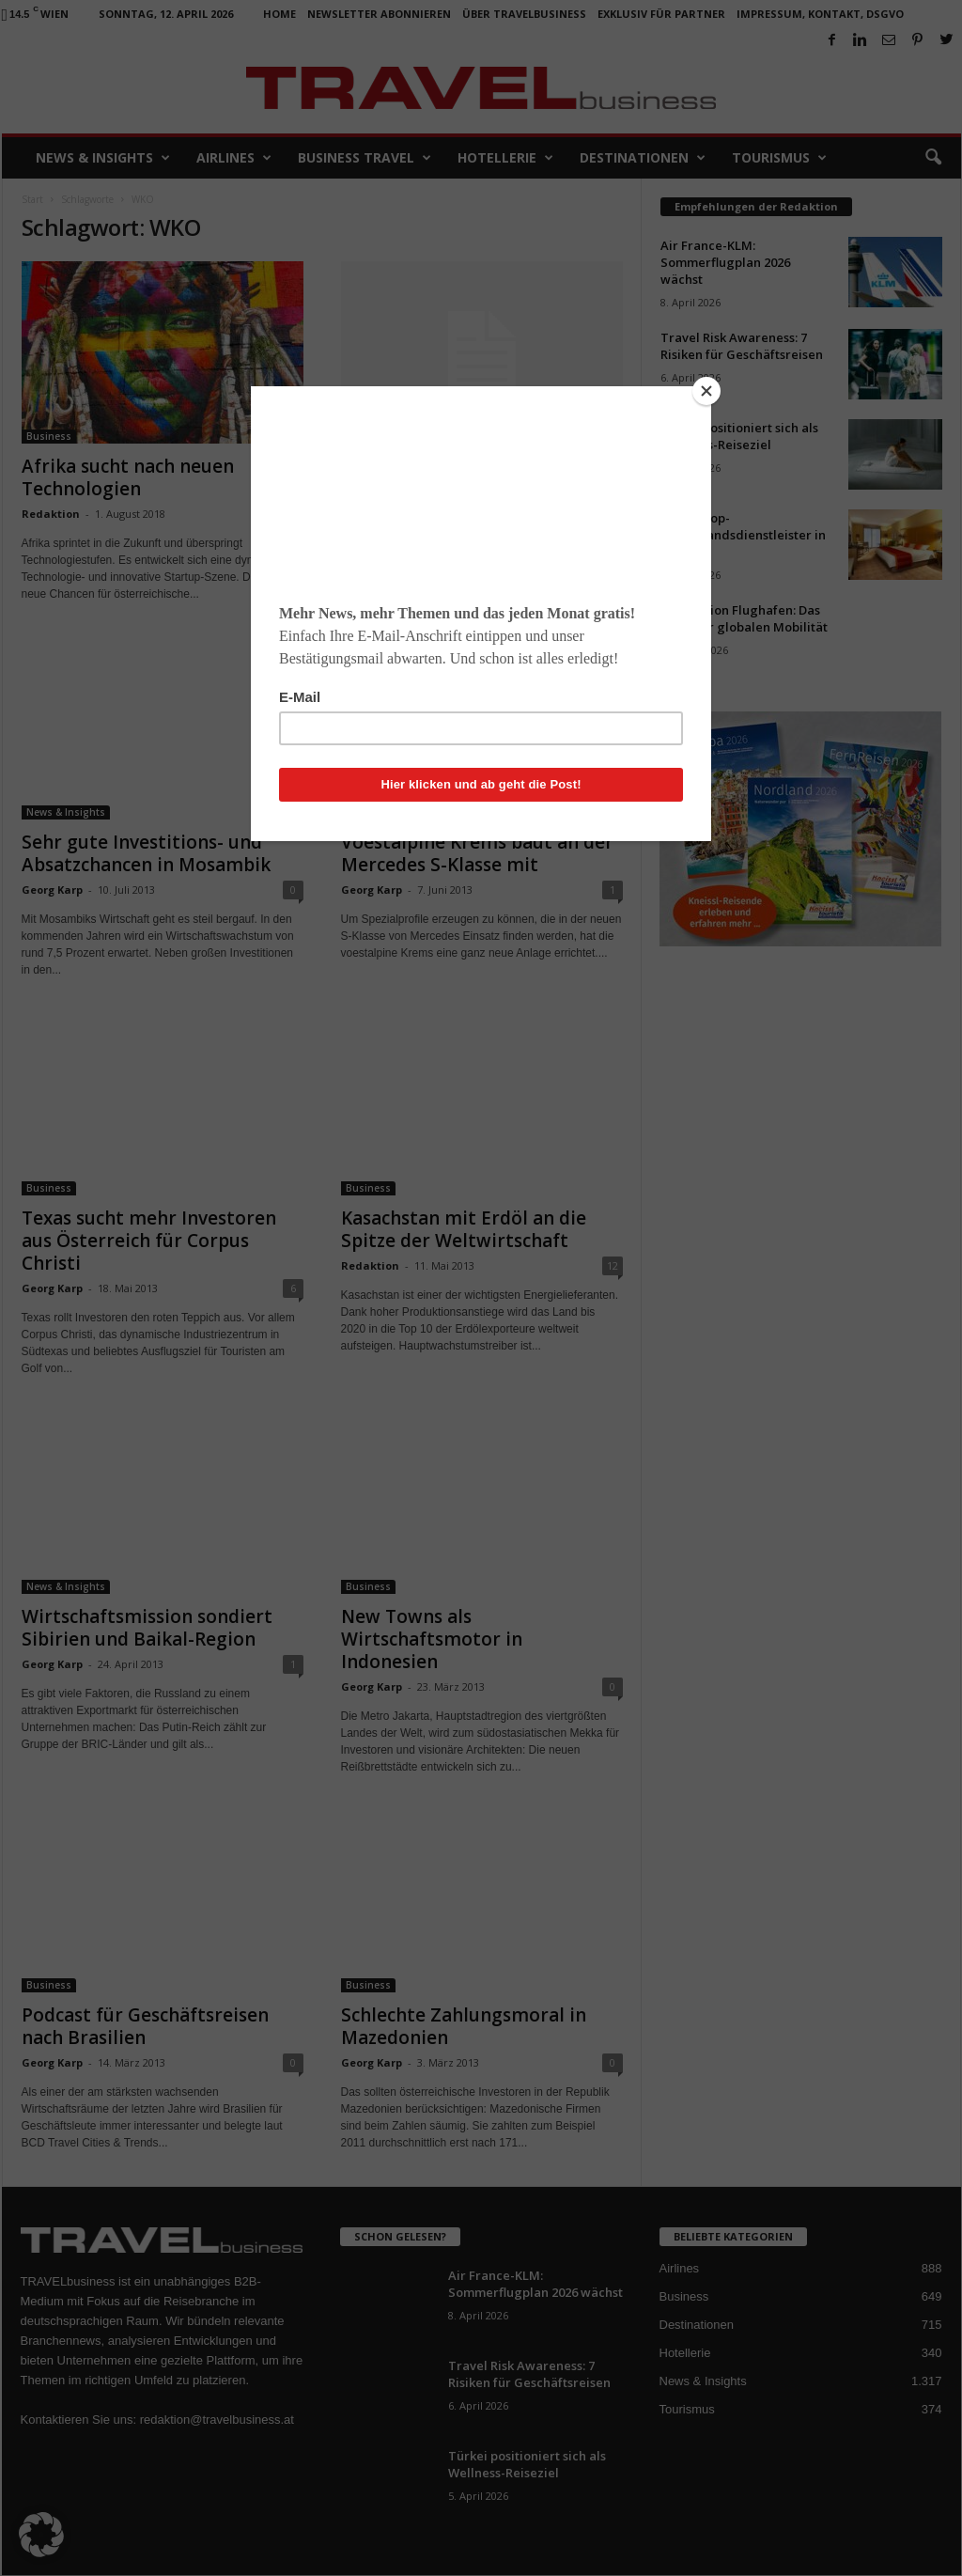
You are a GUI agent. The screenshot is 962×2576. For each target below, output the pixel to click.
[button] (41, 2534)
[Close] (706, 391)
